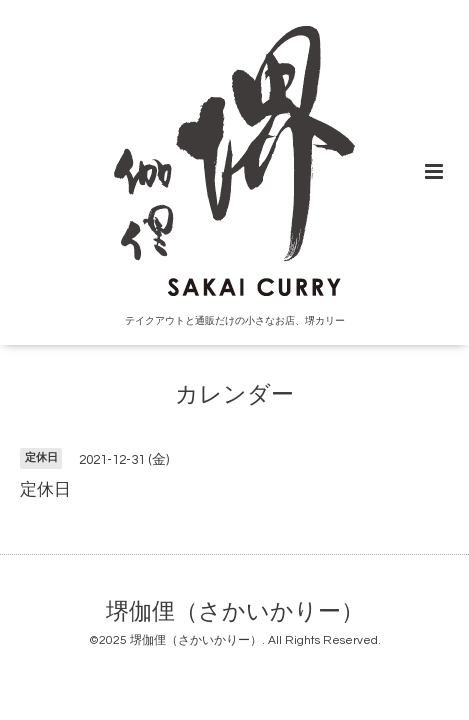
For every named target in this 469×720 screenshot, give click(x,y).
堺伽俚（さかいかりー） (235, 612)
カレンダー (234, 395)
